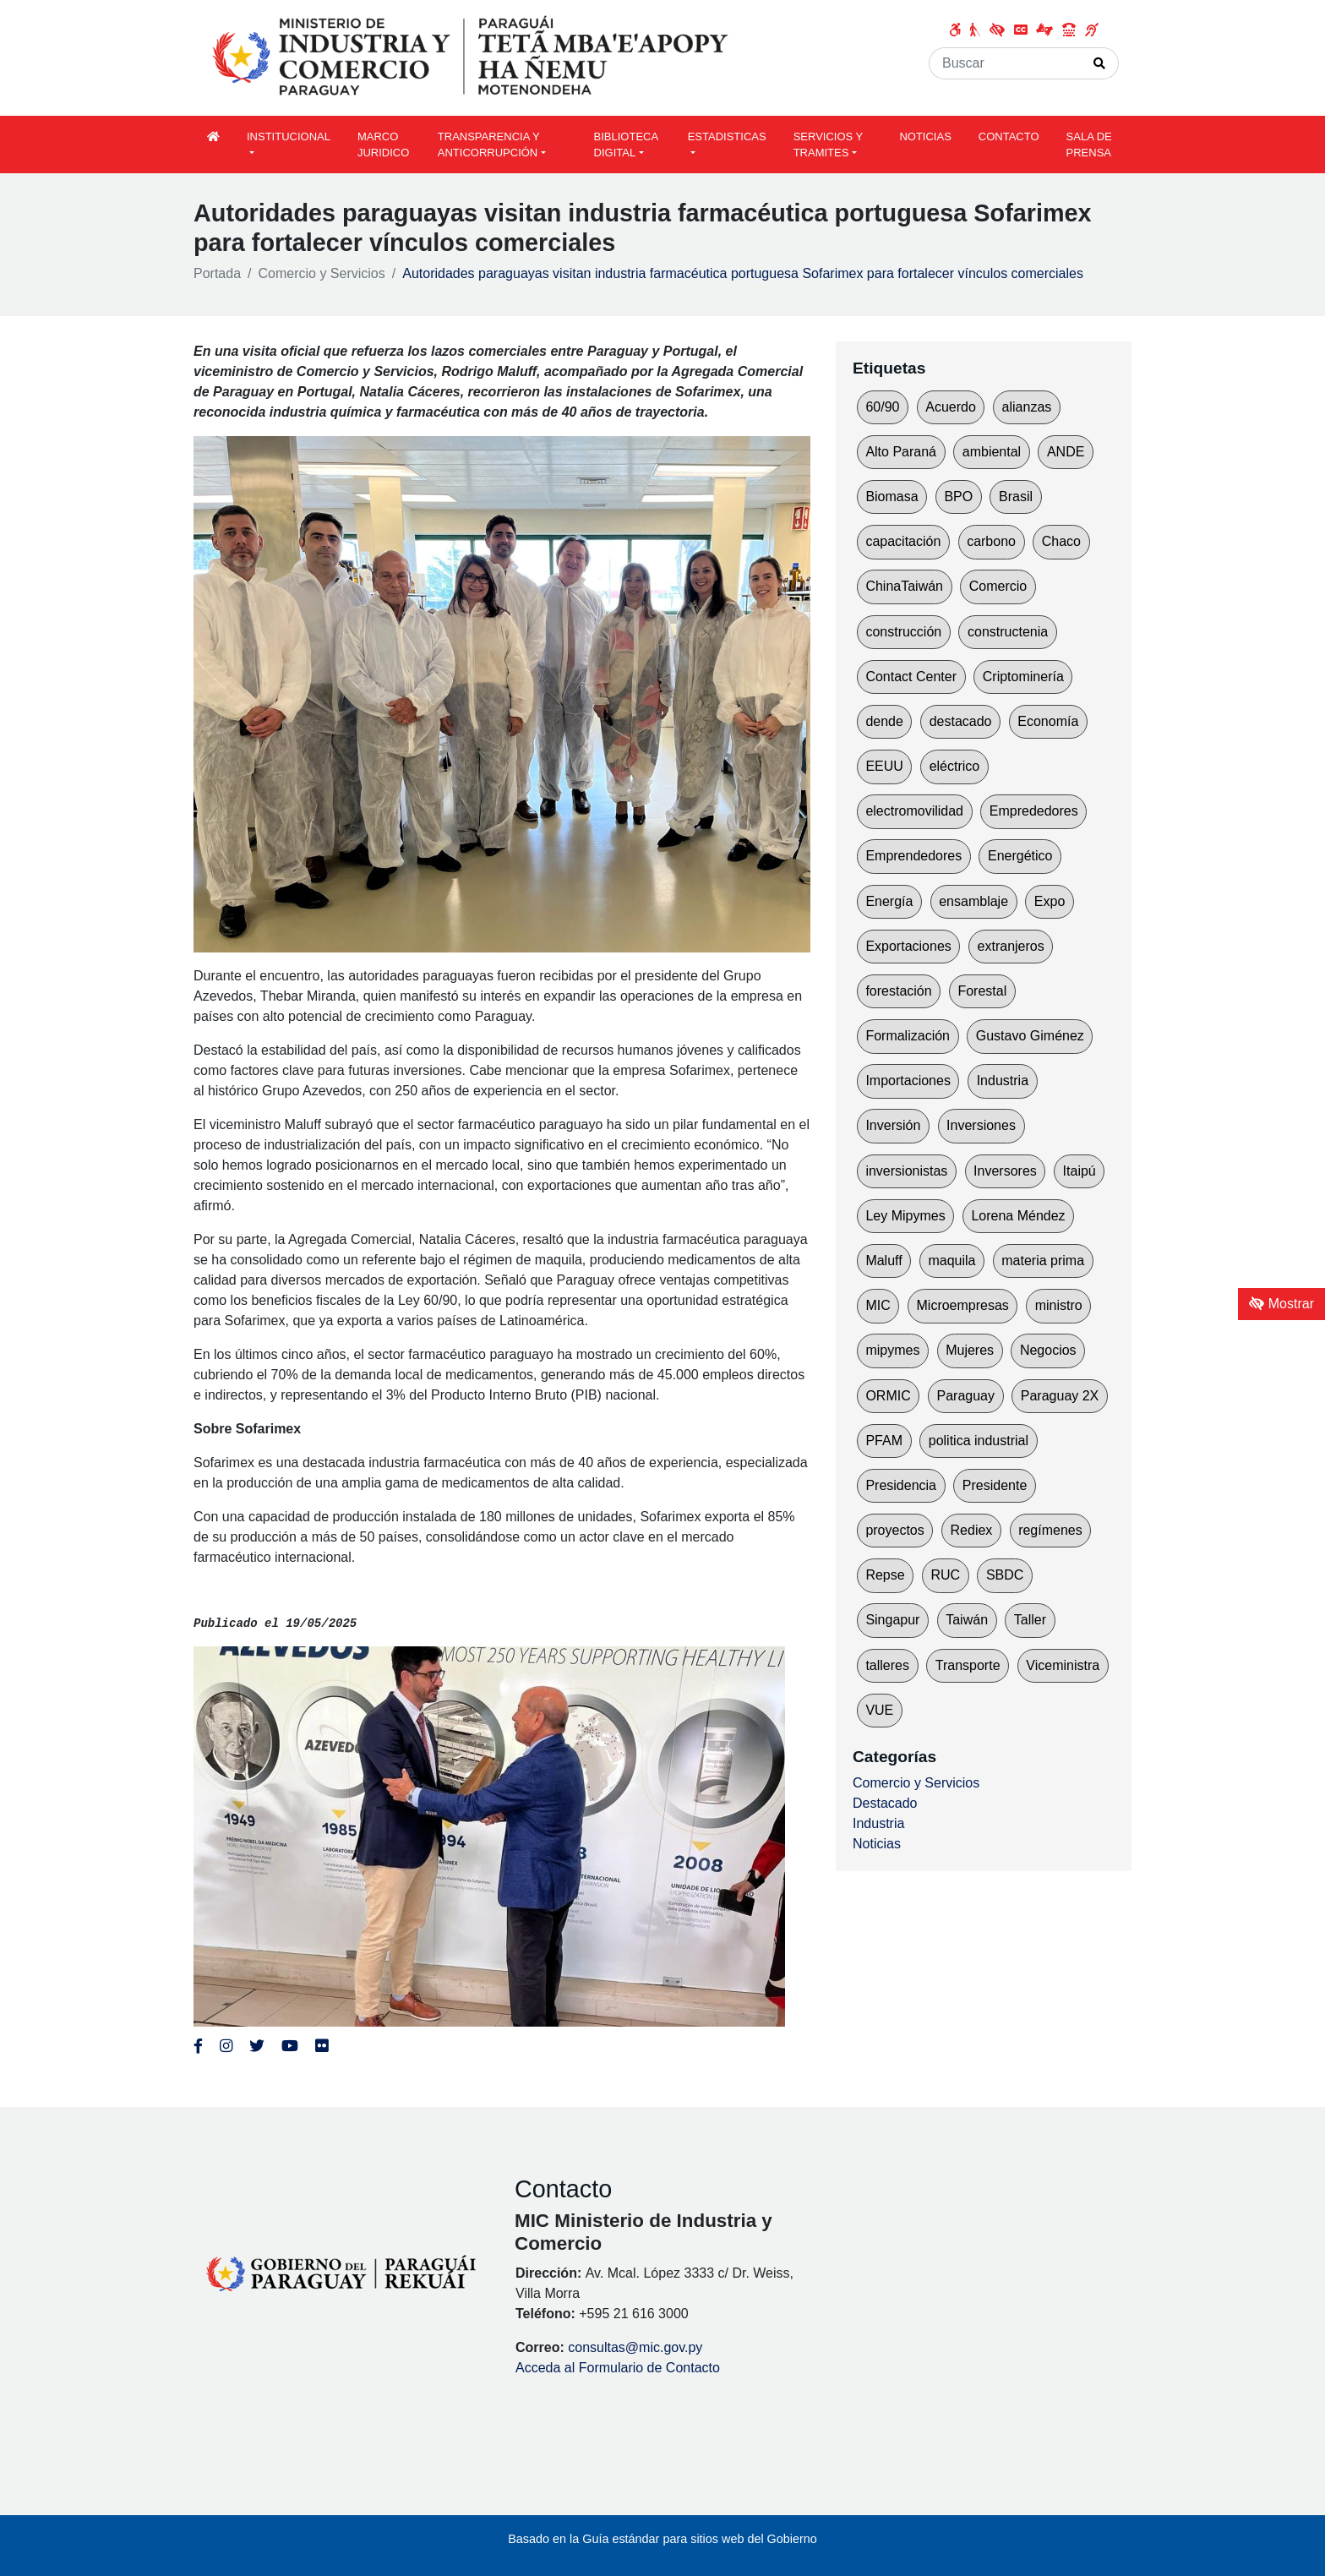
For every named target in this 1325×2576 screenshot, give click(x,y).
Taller (1030, 1620)
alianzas (1027, 407)
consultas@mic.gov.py (635, 2347)
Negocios (1048, 1350)
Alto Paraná (900, 452)
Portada (217, 273)
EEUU (883, 766)
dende (884, 721)
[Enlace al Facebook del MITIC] (198, 2046)
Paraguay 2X (1060, 1396)
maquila (951, 1260)
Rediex (972, 1530)
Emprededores (1034, 811)
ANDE (1065, 452)
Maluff (883, 1260)
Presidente (995, 1485)
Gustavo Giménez (1030, 1036)
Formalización (907, 1036)
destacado (961, 721)
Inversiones (981, 1125)
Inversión (892, 1125)
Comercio (998, 586)
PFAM (883, 1440)
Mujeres (970, 1350)
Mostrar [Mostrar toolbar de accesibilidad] (1281, 1303)
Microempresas (963, 1305)
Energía (889, 901)
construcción (903, 632)
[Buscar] (1005, 63)
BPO (958, 496)
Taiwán (967, 1620)
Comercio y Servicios (322, 273)
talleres (887, 1665)
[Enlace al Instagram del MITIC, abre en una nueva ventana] (226, 2046)
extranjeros (1011, 946)
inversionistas (906, 1171)
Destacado (885, 1803)
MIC (877, 1305)
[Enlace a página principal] (472, 57)
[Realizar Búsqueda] (1100, 63)
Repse (884, 1575)
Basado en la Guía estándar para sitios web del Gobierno (662, 2539)
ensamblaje (973, 901)
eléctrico (955, 766)
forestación (898, 991)
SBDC (1004, 1575)
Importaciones (908, 1080)
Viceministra (1062, 1665)
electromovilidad (914, 811)
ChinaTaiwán (904, 586)
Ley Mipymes (905, 1216)
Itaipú (1079, 1171)
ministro (1058, 1305)
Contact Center (911, 676)
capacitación (903, 541)
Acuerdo (950, 407)
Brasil (1016, 496)
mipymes (892, 1350)
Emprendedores (913, 856)
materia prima (1042, 1260)
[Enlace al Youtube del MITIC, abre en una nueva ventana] (289, 2046)
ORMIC (887, 1396)
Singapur (892, 1620)
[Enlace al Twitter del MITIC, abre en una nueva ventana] (256, 2046)
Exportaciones (908, 946)
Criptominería (1023, 676)
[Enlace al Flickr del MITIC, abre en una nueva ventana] (321, 2046)
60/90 (882, 407)
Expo (1049, 901)
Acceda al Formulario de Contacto (617, 2367)
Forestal (981, 991)
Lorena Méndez (1018, 1216)
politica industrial (978, 1440)
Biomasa (891, 496)
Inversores (1005, 1171)
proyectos (894, 1530)
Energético (1020, 856)
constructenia (1008, 632)
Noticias (877, 1843)
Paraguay (966, 1396)
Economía (1047, 721)
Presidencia (900, 1485)
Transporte (968, 1665)
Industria (1002, 1080)
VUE (879, 1710)
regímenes (1050, 1530)
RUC (945, 1575)
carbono (991, 541)
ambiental (991, 452)
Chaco (1061, 541)
